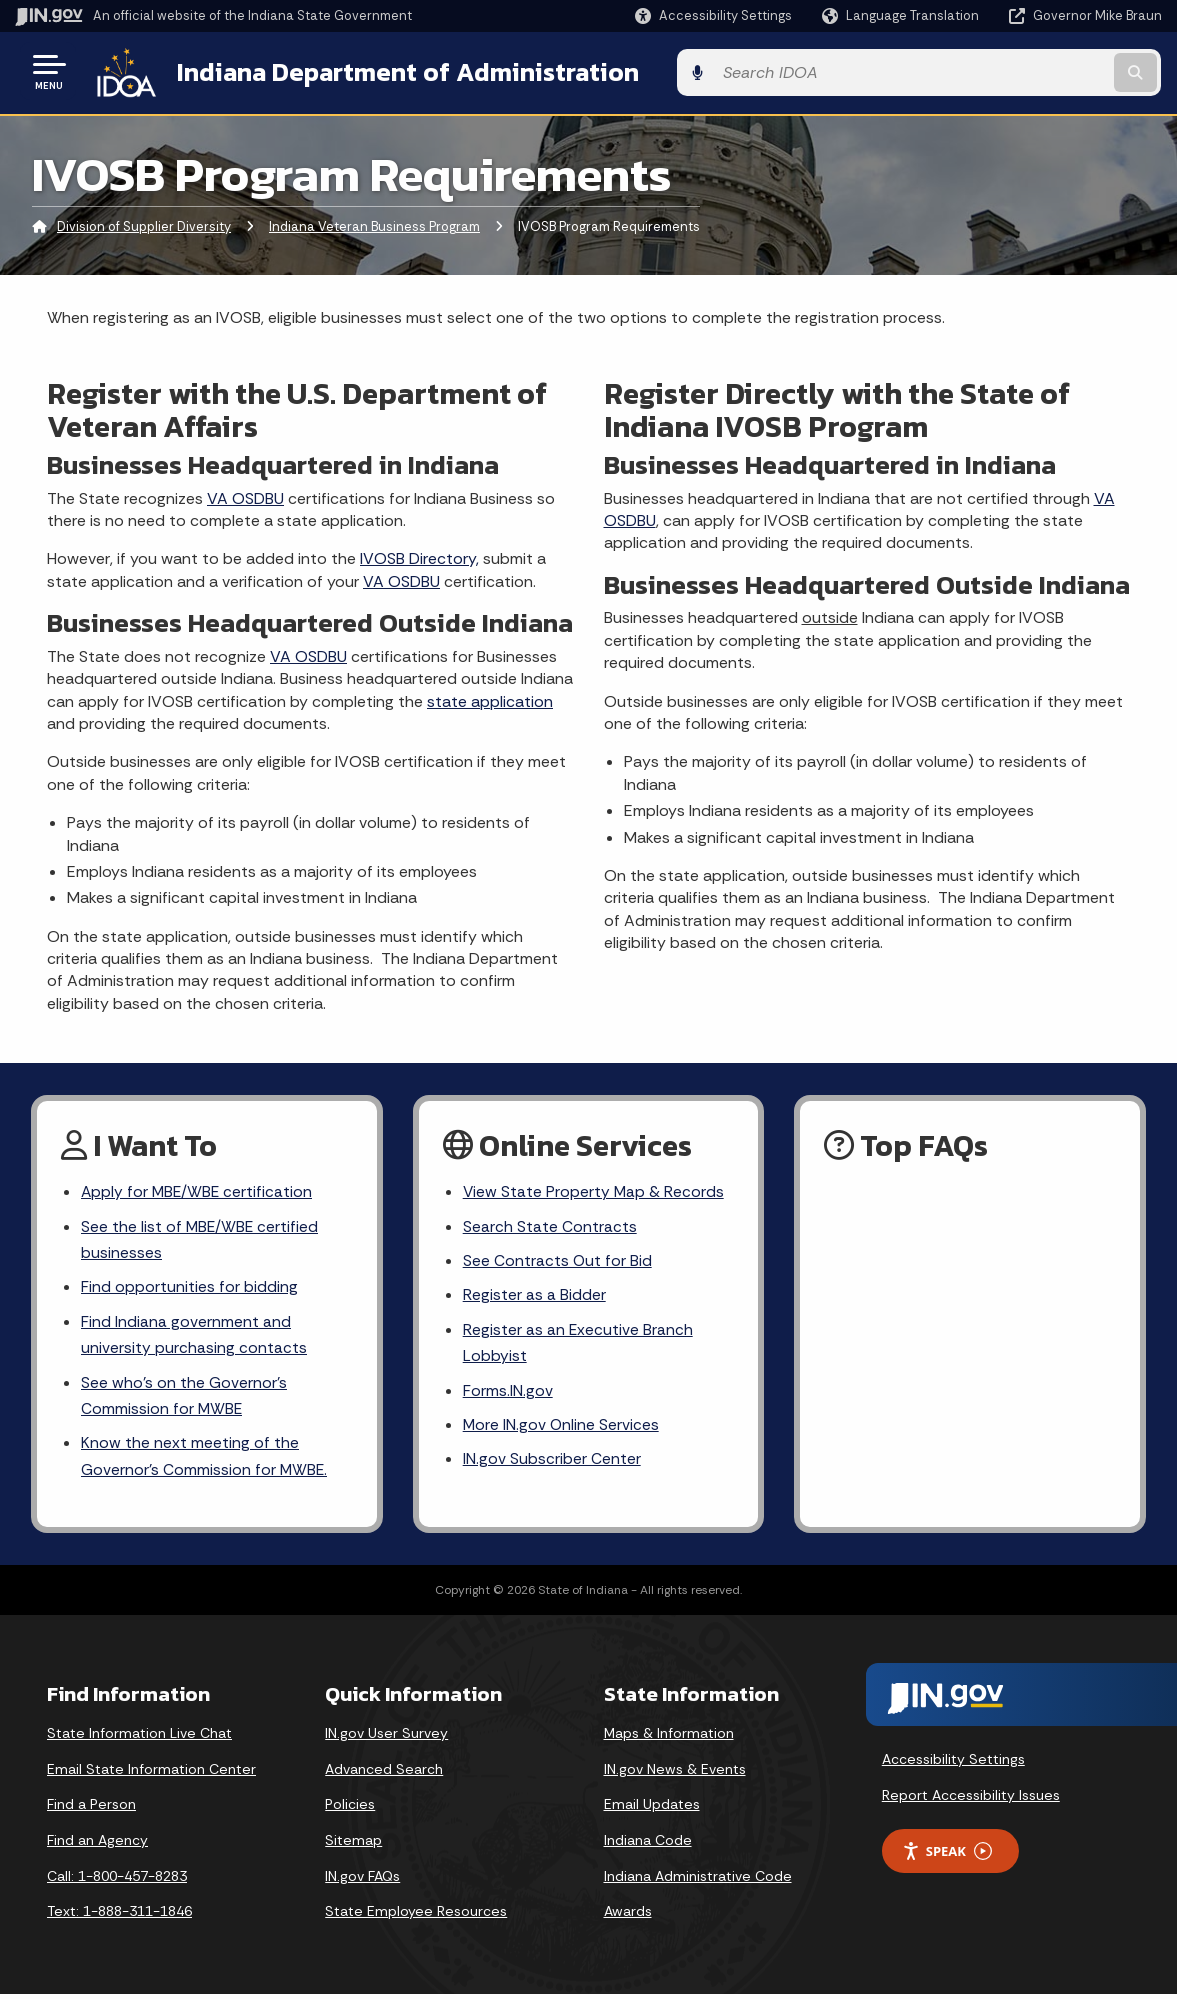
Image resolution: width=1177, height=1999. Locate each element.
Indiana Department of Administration (403, 71)
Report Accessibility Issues (971, 1800)
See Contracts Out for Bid (558, 1260)
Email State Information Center (151, 1774)
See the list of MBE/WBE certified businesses (201, 1239)
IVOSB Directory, (419, 556)
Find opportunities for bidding (189, 1287)
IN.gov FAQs (362, 1881)
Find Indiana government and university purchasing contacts (194, 1336)
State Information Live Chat (139, 1739)
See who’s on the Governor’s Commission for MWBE (184, 1399)
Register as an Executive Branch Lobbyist (578, 1344)
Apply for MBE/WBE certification (198, 1190)
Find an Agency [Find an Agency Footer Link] (97, 1845)
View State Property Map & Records (594, 1190)
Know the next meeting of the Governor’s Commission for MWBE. (205, 1461)
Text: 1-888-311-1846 (119, 1917)
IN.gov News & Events (675, 1774)
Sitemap (353, 1845)
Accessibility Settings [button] (953, 1764)
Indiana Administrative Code (698, 1881)
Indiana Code (648, 1845)
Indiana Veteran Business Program (374, 224)
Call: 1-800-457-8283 (117, 1881)
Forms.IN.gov (508, 1393)
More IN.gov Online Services (562, 1428)
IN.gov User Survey (386, 1739)
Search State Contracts (550, 1225)
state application (490, 698)
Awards (628, 1917)
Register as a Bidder (534, 1295)
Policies (350, 1810)
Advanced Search (384, 1774)
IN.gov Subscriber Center (552, 1463)
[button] (713, 15)
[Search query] (1032, 71)
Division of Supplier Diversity (144, 224)
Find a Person (91, 1810)
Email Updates (652, 1810)
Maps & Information (669, 1739)
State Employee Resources (416, 1917)
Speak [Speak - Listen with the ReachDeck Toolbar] (947, 1856)
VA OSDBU (245, 495)
